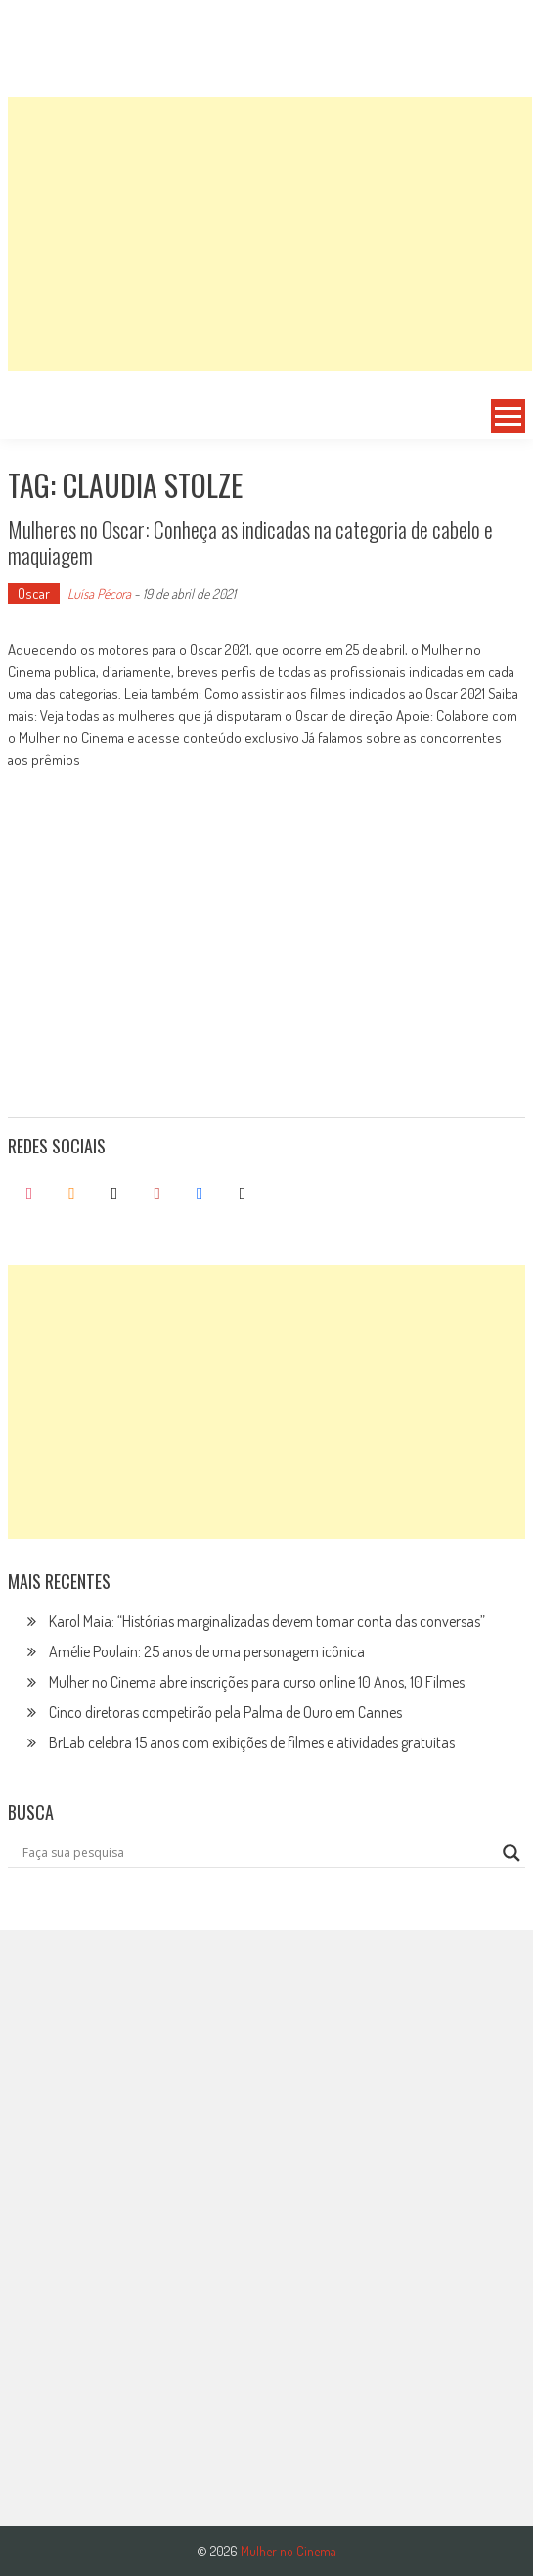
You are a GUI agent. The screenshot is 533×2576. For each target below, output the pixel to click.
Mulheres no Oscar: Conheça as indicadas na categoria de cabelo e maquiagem (250, 542)
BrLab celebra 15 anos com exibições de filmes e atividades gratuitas (252, 1742)
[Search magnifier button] (511, 1853)
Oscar (34, 593)
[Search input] (257, 1853)
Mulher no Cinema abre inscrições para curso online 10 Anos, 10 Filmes (257, 1682)
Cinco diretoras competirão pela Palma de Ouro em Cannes (225, 1712)
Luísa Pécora (99, 593)
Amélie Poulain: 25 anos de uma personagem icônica (207, 1651)
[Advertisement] (270, 234)
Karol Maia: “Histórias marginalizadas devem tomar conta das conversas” (267, 1621)
